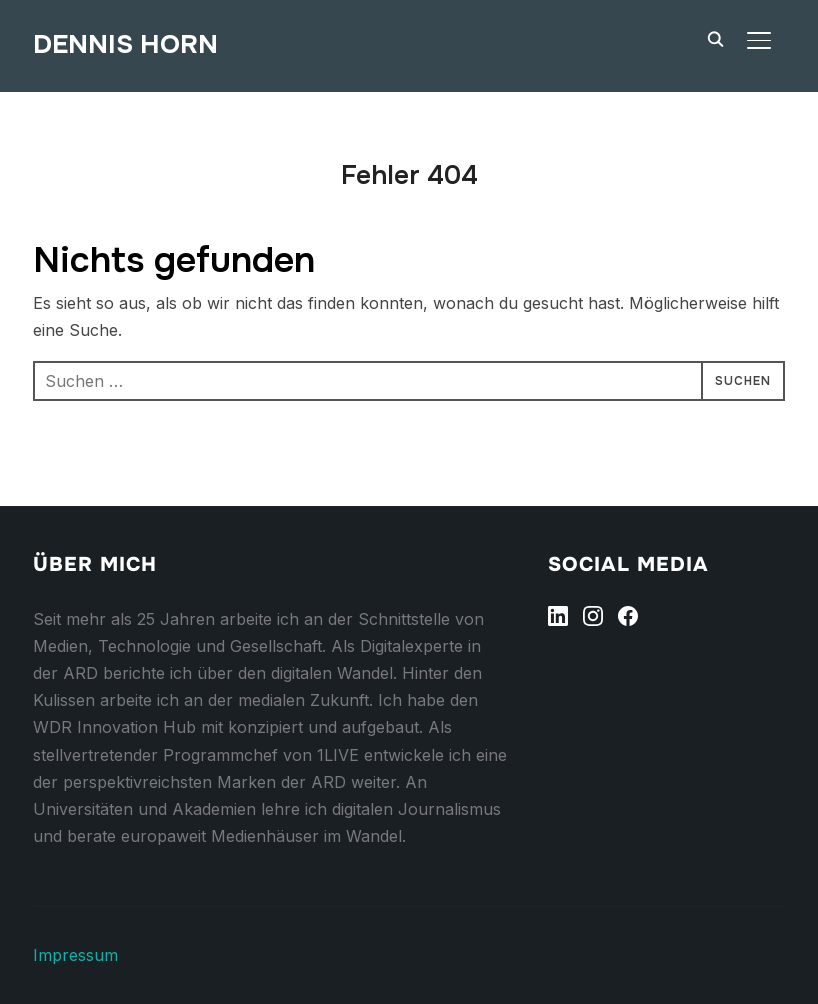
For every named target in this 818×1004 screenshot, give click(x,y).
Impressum (75, 955)
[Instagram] (593, 616)
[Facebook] (628, 616)
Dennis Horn (125, 44)
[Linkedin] (558, 616)
